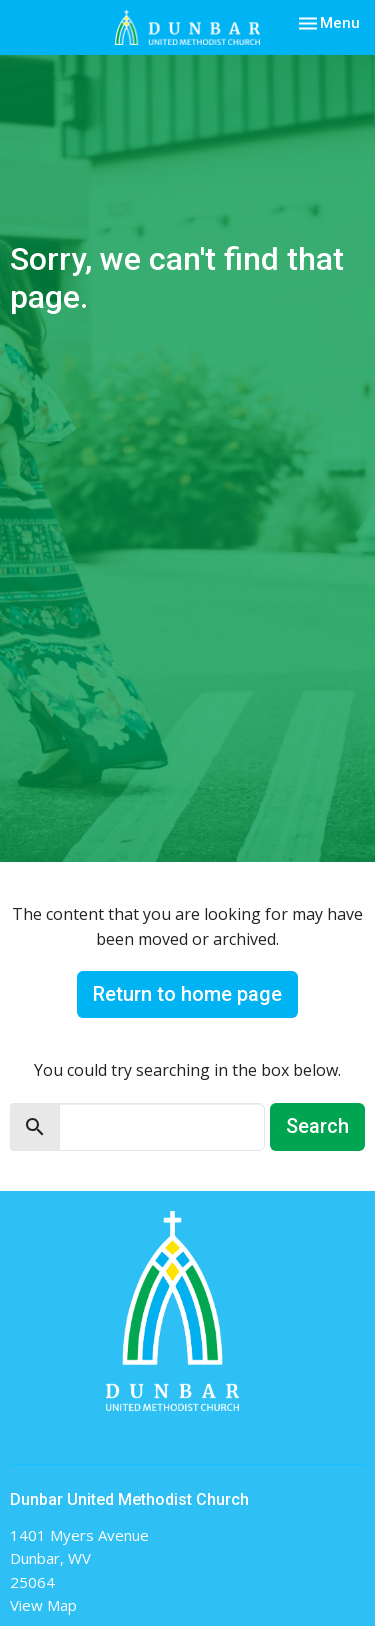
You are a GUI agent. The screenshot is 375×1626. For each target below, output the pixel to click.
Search (317, 1126)
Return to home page (187, 994)
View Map (43, 1605)
